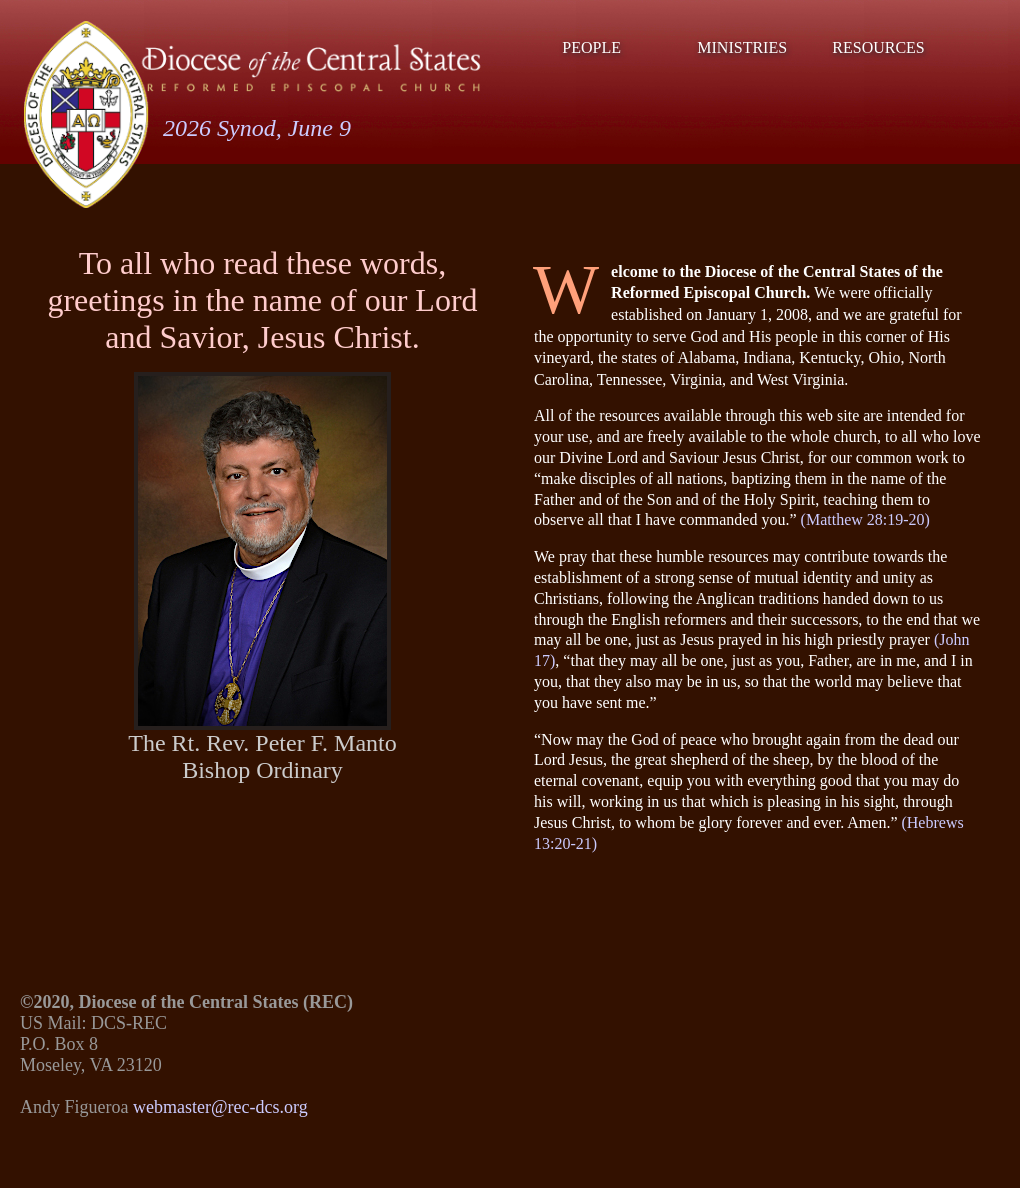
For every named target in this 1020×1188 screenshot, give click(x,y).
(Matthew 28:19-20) (865, 519)
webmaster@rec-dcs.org (220, 1107)
